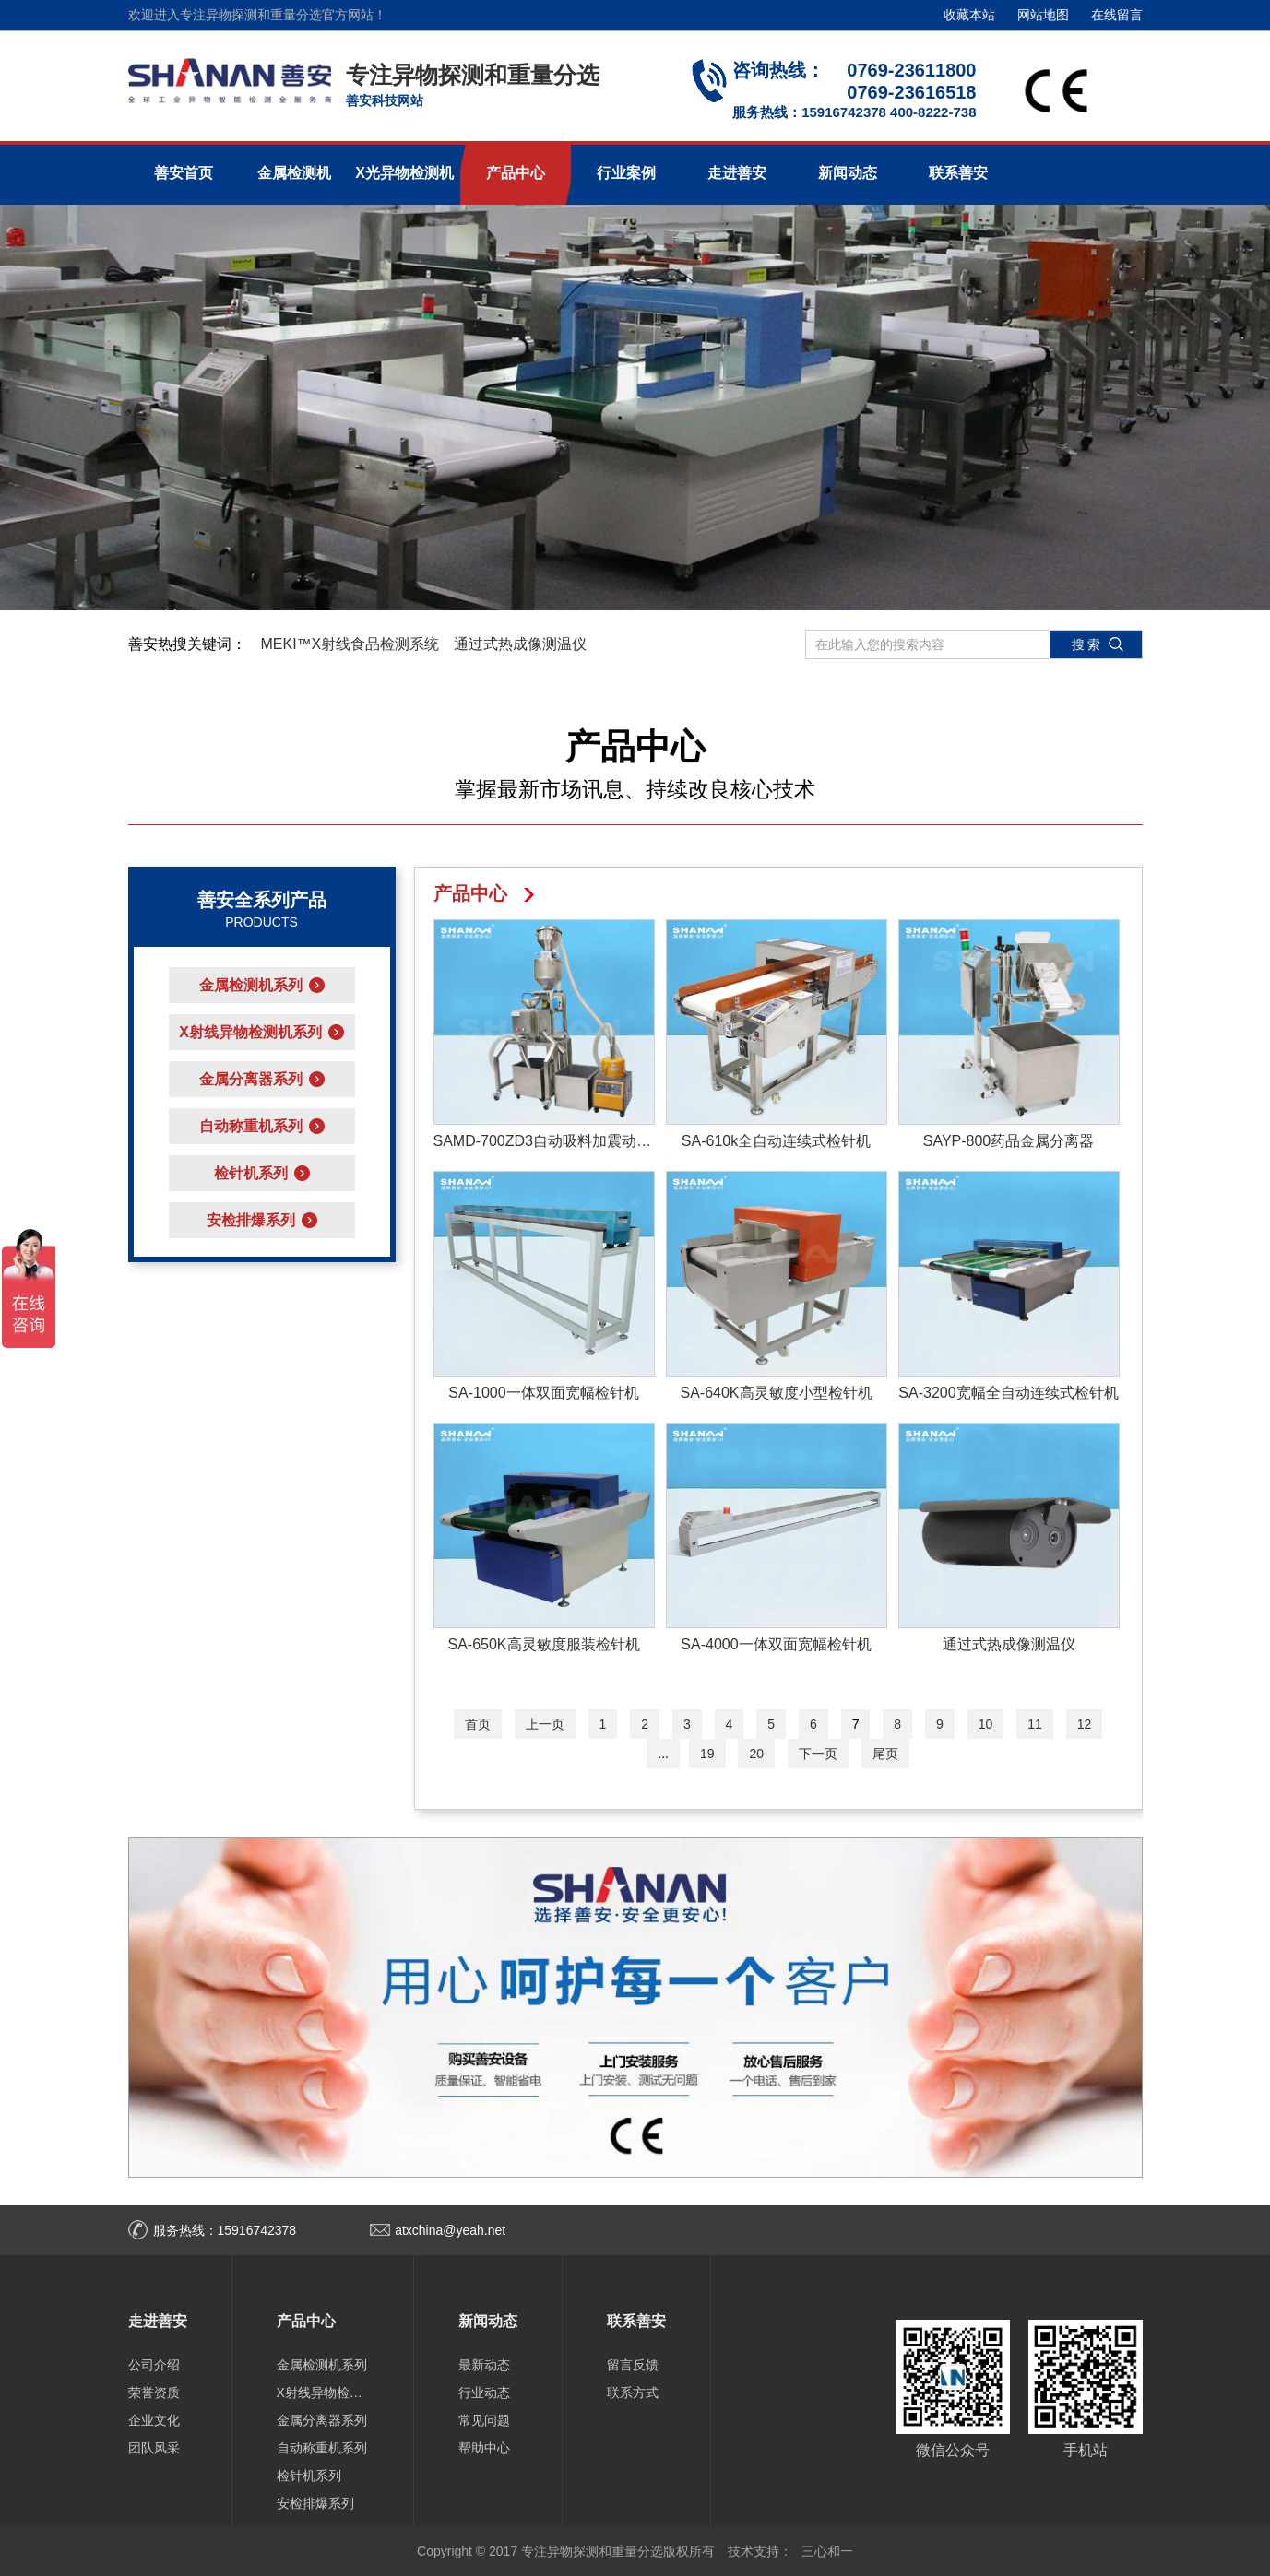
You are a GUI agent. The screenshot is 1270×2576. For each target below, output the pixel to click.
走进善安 (736, 173)
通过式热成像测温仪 (520, 644)
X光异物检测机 (404, 173)
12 (1084, 1724)
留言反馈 (633, 2364)
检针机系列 (309, 2475)
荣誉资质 (154, 2392)
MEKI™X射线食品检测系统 (350, 644)
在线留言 (1117, 14)
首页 (478, 1724)
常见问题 (484, 2420)
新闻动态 (847, 173)
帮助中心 (484, 2447)
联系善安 (958, 173)
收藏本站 (969, 14)
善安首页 (183, 173)
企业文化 (154, 2420)
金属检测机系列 (322, 2364)
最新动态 (484, 2364)
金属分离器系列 (322, 2420)
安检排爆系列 (315, 2503)
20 (756, 1753)
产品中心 (515, 173)
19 (707, 1753)
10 (986, 1724)
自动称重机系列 (322, 2447)
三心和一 (827, 2551)
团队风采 (154, 2447)
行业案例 (626, 173)
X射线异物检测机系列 (323, 2392)
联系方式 (633, 2392)
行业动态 (484, 2392)
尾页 (885, 1753)
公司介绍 (154, 2364)
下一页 (818, 1753)
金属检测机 (294, 173)
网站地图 (1043, 14)
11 (1034, 1724)
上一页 (545, 1724)
